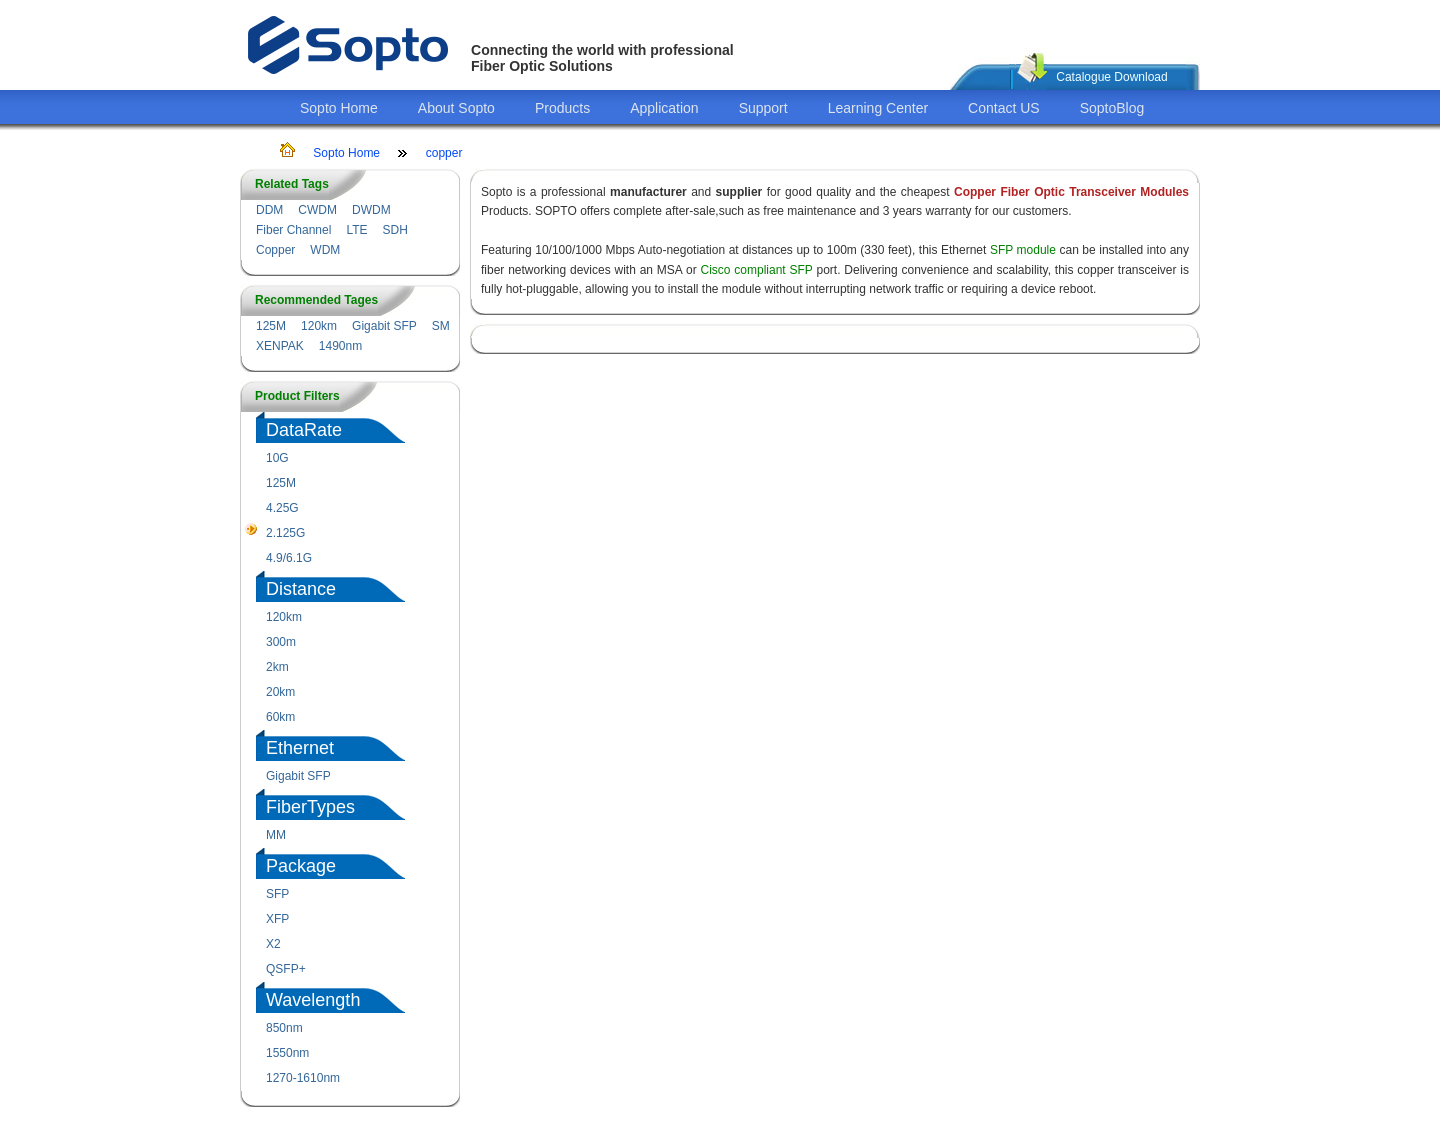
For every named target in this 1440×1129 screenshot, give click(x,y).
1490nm (340, 346)
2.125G (285, 533)
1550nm (287, 1053)
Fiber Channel (293, 230)
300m (281, 642)
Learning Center (878, 108)
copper (444, 153)
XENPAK (280, 346)
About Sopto (456, 108)
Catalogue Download (1111, 77)
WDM (325, 250)
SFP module (1023, 250)
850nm (284, 1028)
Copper (275, 250)
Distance (301, 589)
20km (280, 692)
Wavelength (313, 1000)
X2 (273, 944)
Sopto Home (339, 108)
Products (562, 108)
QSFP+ (286, 969)
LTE (356, 230)
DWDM (371, 210)
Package (301, 866)
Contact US (1004, 108)
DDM (269, 210)
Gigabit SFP (384, 326)
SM (441, 326)
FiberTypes (310, 807)
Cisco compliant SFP (757, 270)
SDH (395, 230)
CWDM (317, 210)
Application (664, 108)
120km (319, 326)
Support (763, 108)
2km (277, 667)
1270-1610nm (303, 1078)
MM (276, 835)
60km (280, 717)
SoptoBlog (1112, 108)
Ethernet (300, 748)
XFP (277, 919)
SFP (277, 894)
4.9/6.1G (289, 558)
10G (277, 458)
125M (271, 326)
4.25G (282, 508)
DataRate (304, 430)
